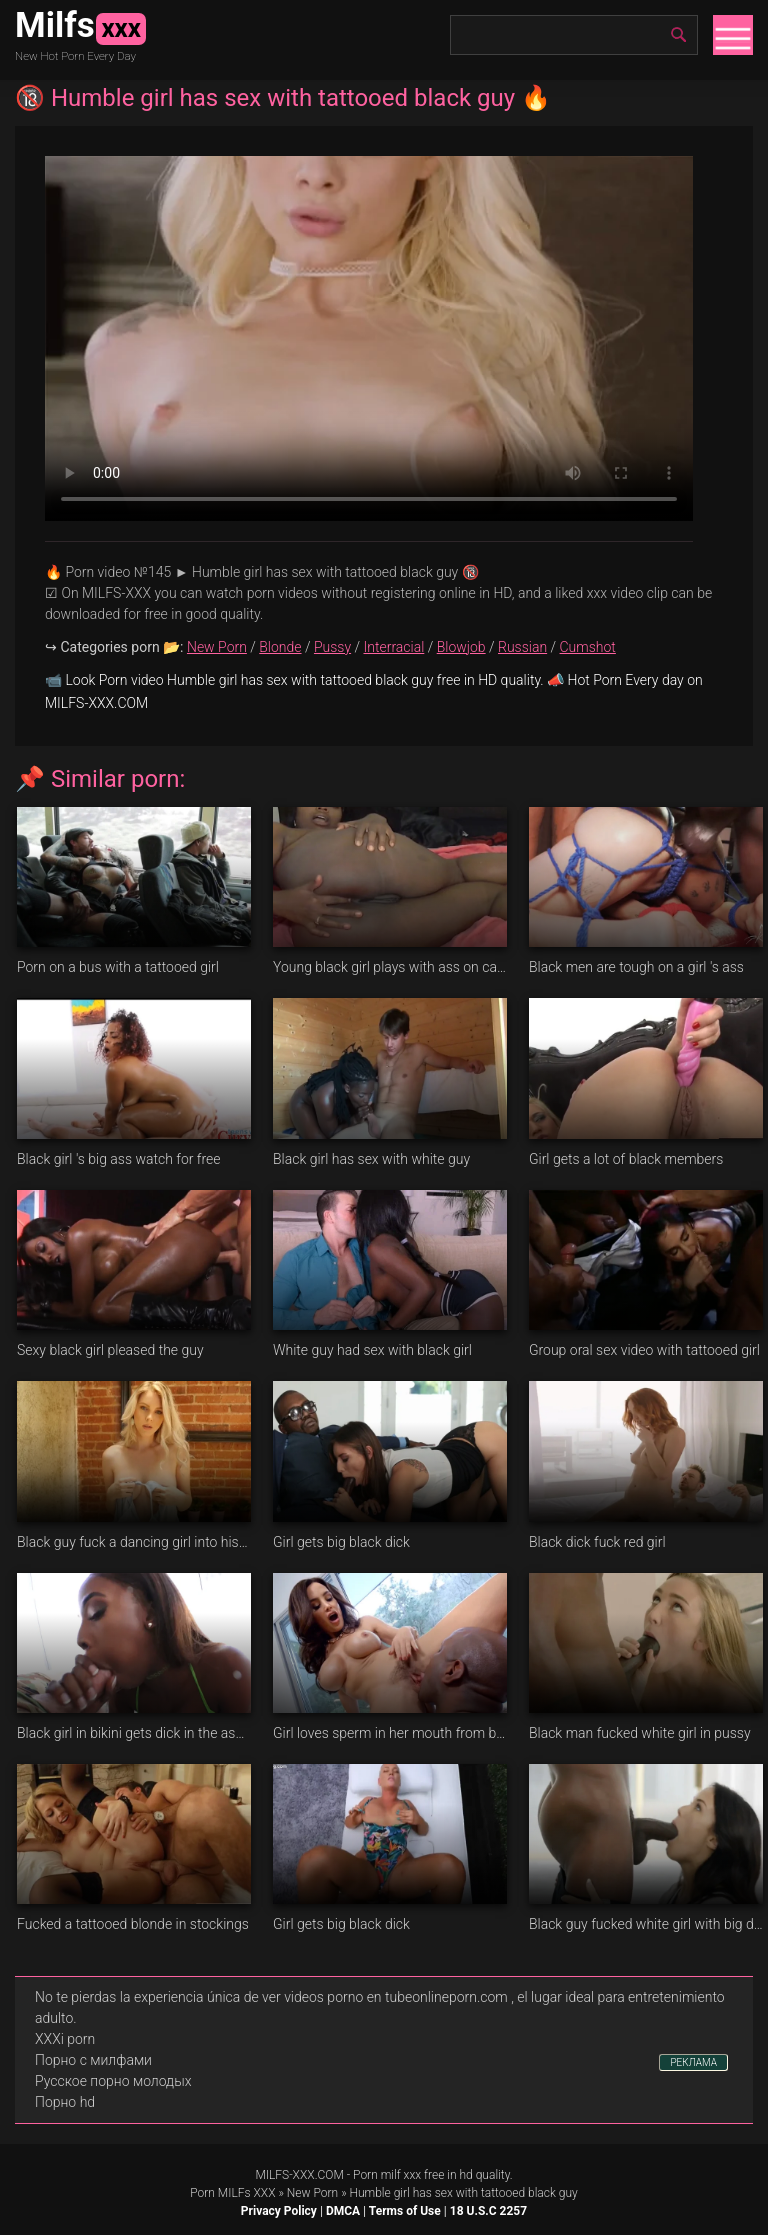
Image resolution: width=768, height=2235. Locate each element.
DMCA (343, 2211)
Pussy (332, 647)
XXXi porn (65, 2039)
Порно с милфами (93, 2060)
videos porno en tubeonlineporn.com (396, 1997)
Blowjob (461, 647)
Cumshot (588, 647)
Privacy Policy (279, 2211)
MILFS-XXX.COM (299, 2175)
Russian (522, 647)
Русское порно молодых (113, 2081)
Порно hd (65, 2102)
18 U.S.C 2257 (488, 2211)
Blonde (280, 647)
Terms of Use (405, 2211)
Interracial (394, 647)
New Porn (217, 647)
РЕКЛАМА (693, 2062)
